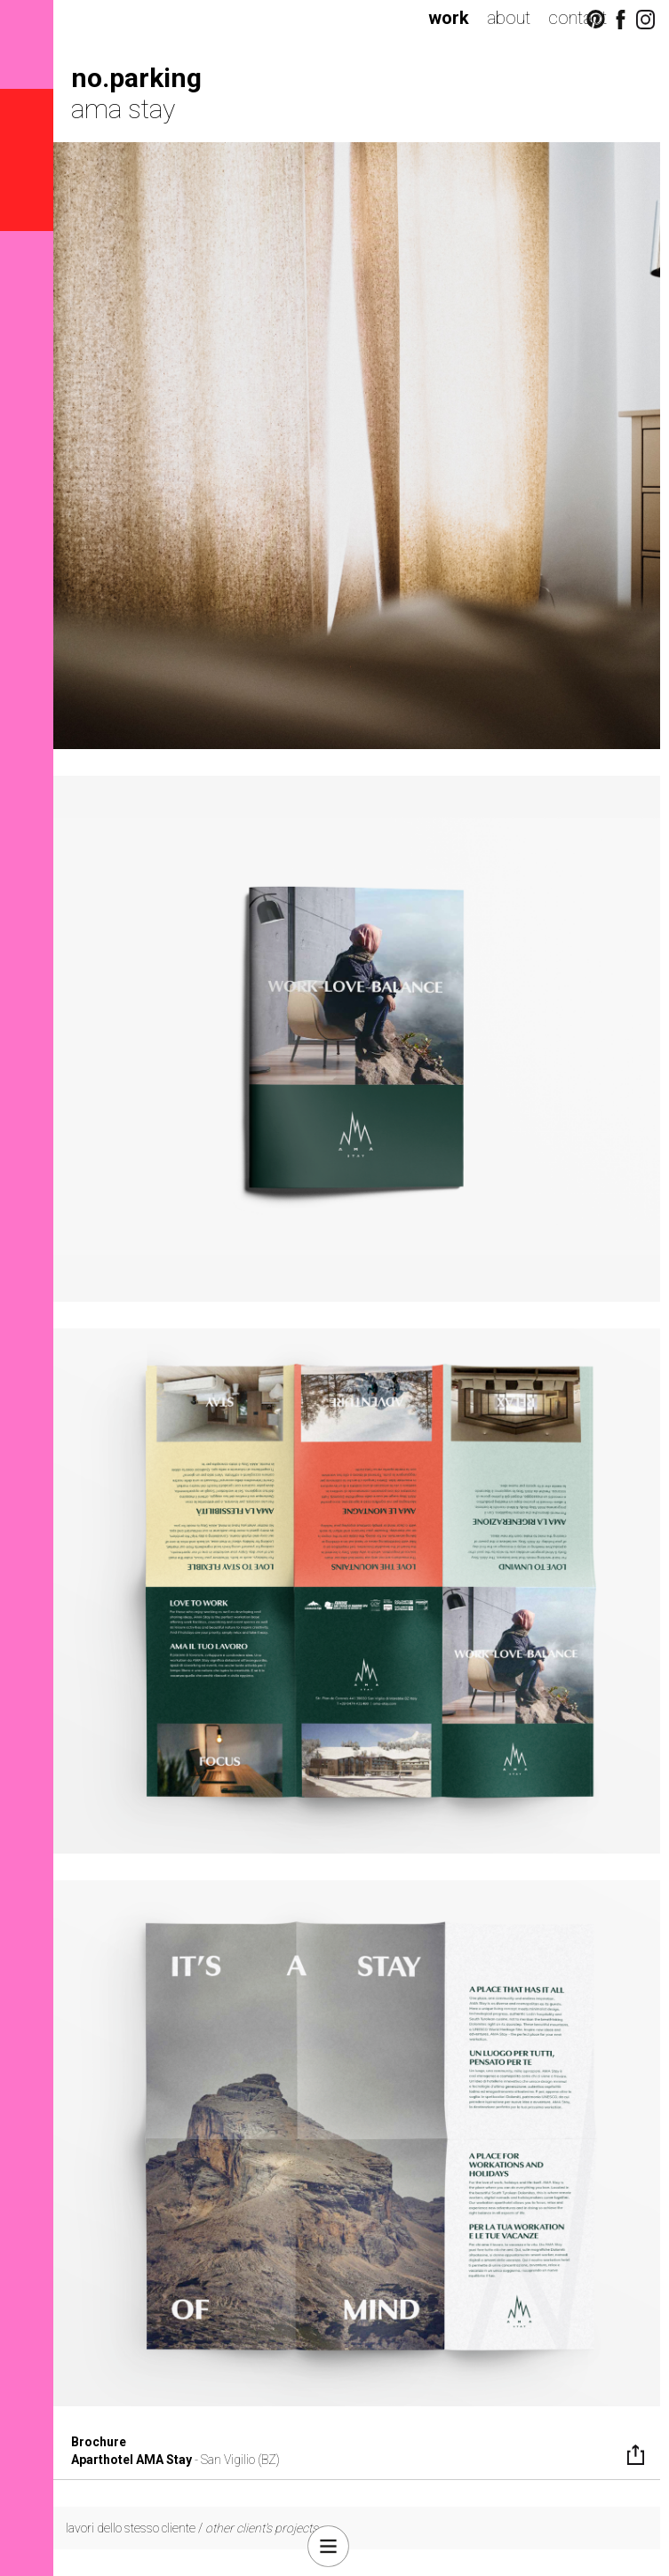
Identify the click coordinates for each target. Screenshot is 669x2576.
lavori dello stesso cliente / (192, 2528)
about (508, 17)
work (448, 17)
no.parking (136, 77)
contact (577, 17)
